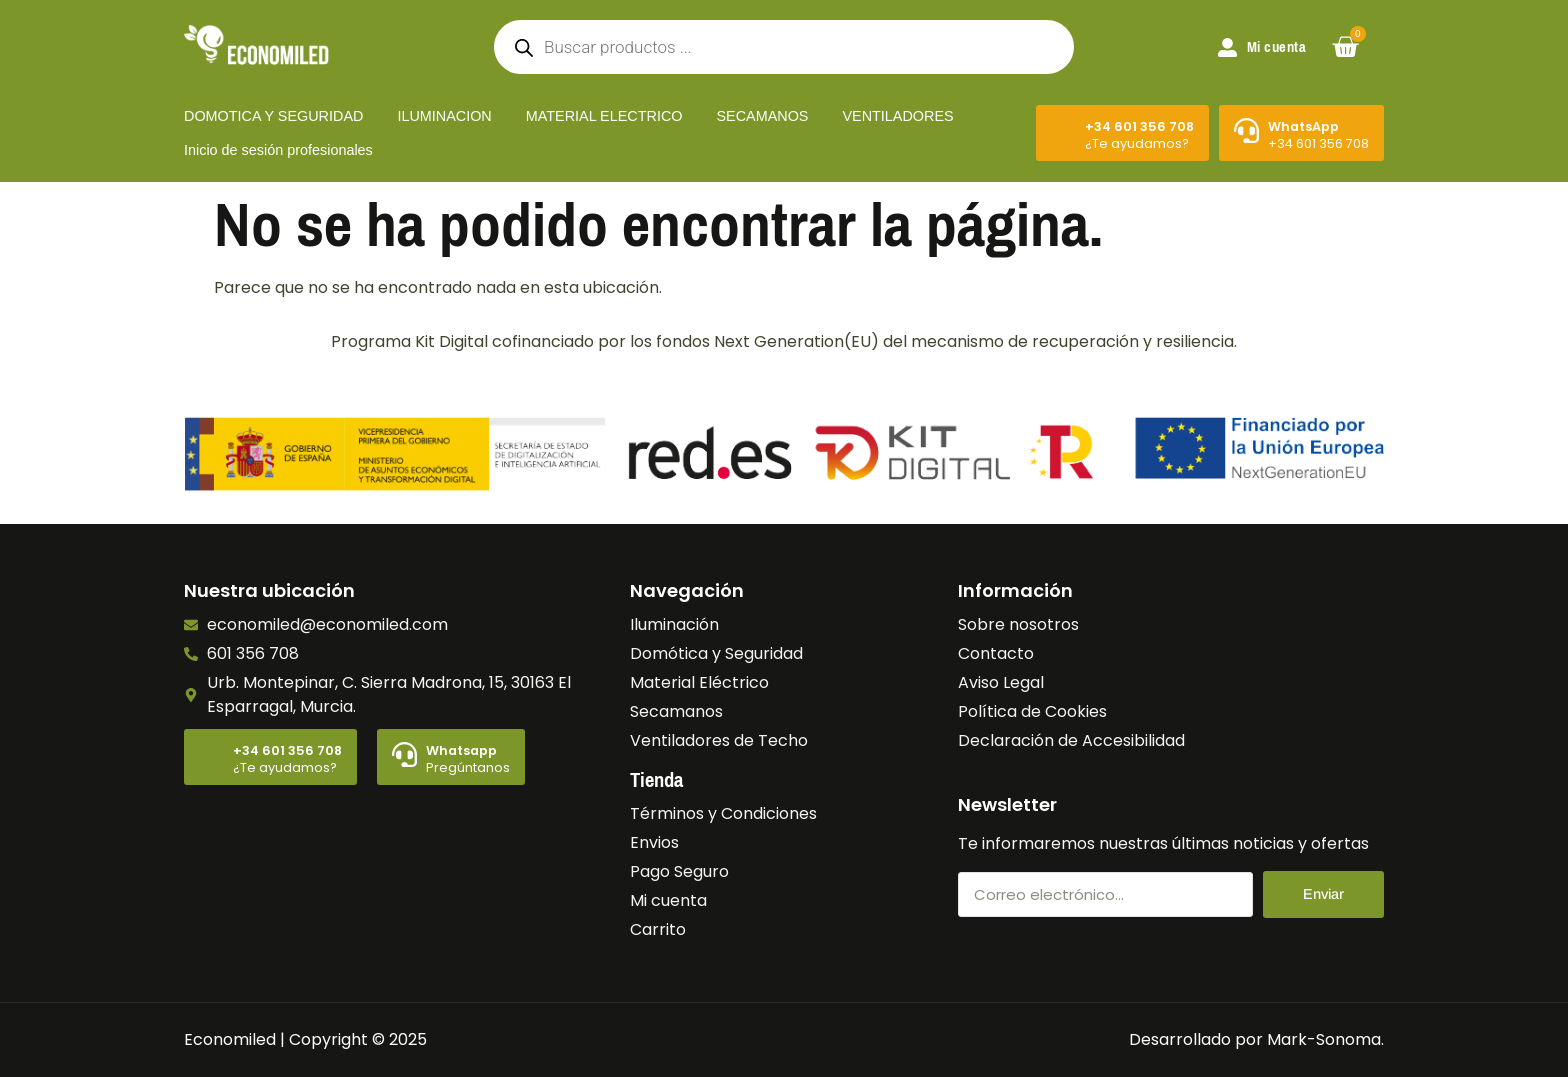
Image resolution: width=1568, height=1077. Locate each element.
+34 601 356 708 (1139, 126)
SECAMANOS (762, 116)
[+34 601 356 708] (1063, 130)
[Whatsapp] (404, 754)
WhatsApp (1303, 126)
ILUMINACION (444, 116)
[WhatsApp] (1246, 130)
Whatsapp (461, 750)
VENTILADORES (897, 116)
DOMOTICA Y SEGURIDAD (273, 116)
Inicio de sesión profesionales (278, 150)
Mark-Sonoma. (1325, 1039)
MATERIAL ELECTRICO (604, 116)
